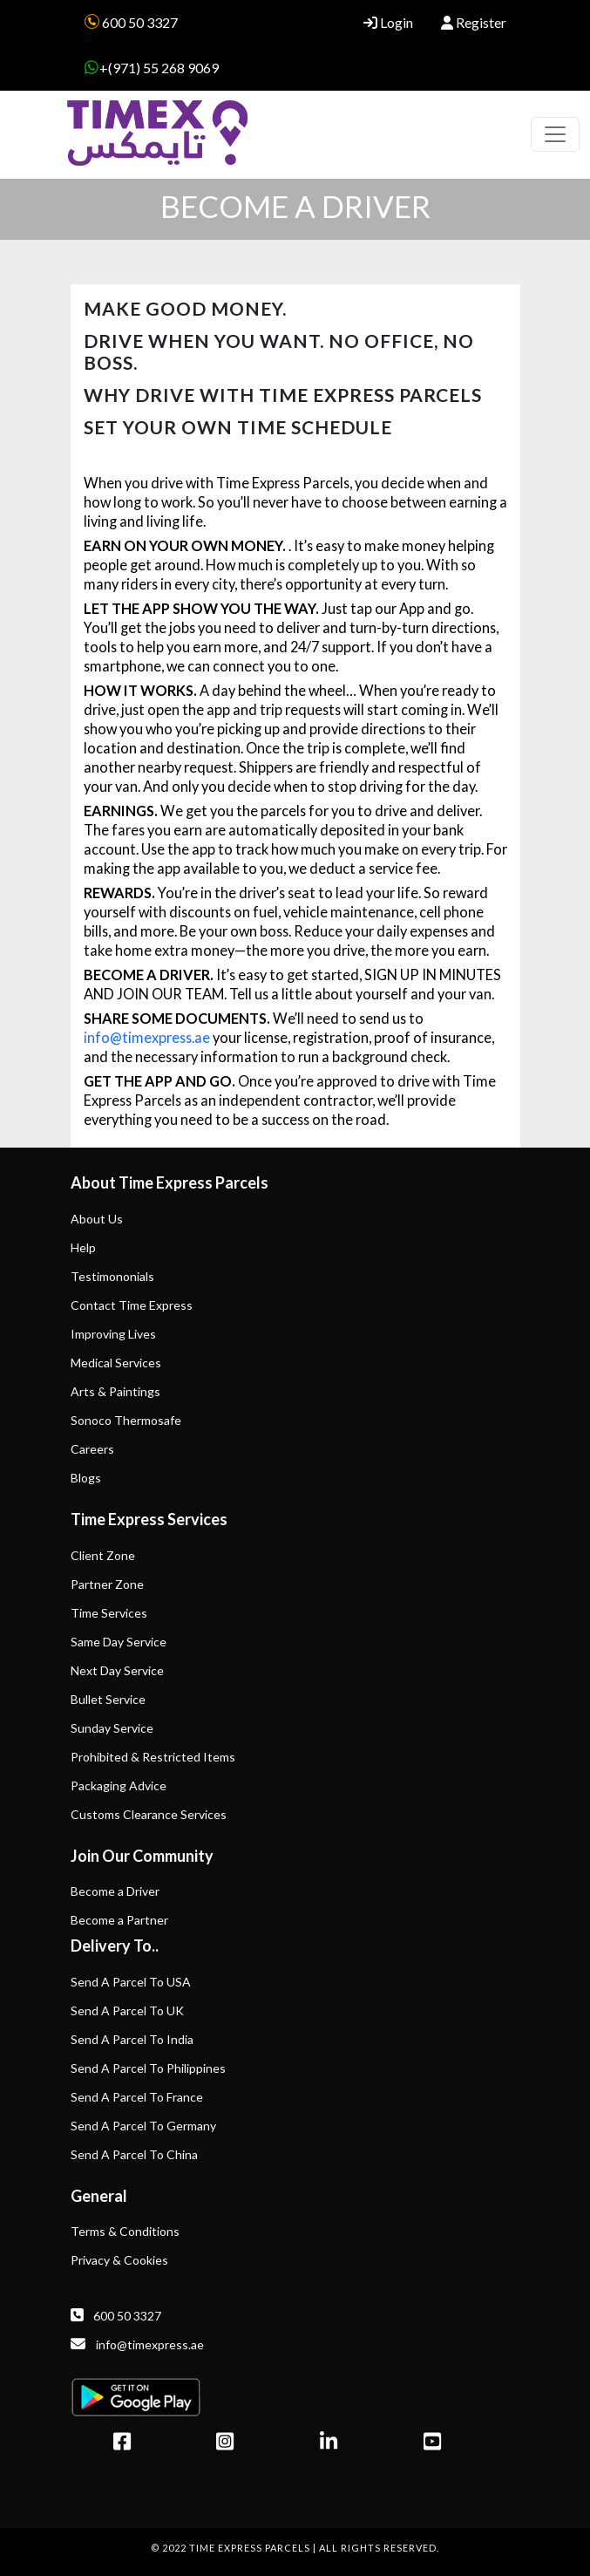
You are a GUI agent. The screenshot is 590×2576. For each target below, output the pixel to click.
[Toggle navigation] (555, 134)
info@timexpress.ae (147, 1037)
